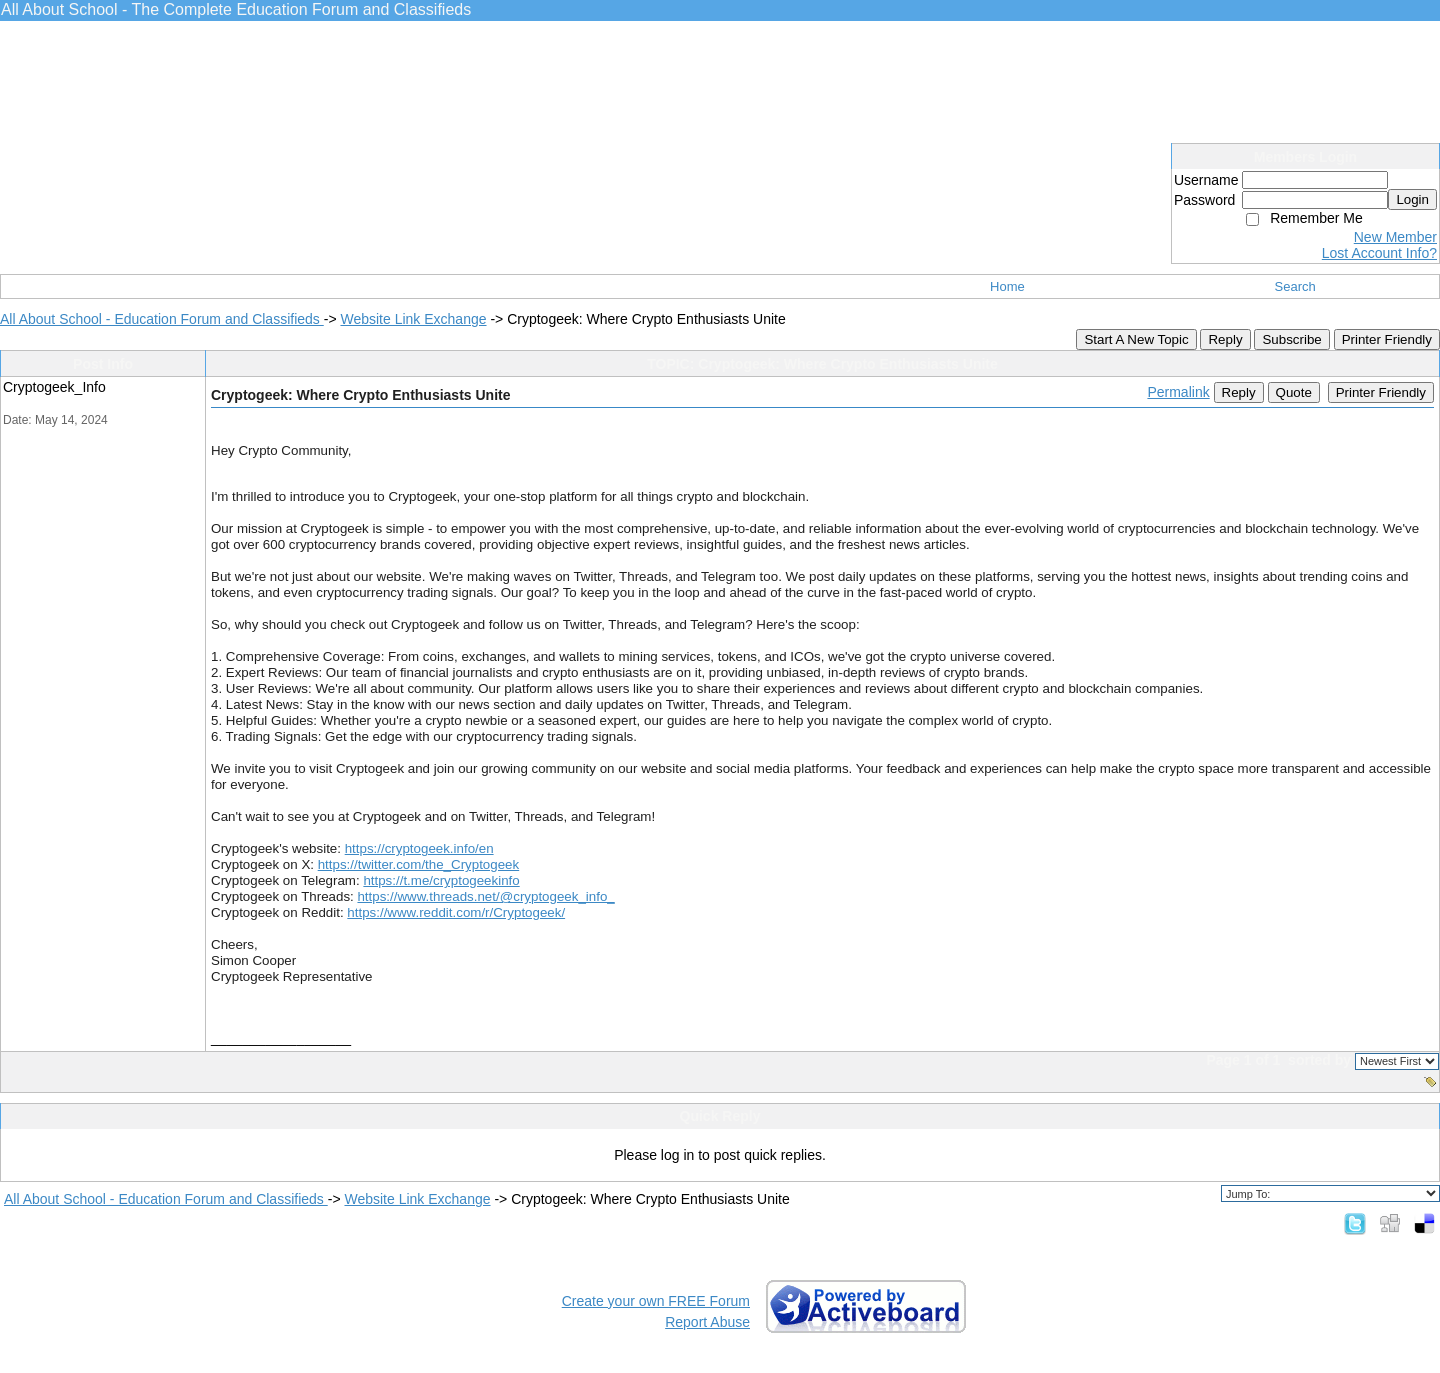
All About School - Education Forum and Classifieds (162, 319)
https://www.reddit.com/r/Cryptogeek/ (456, 912)
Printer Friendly (1387, 339)
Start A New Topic (1136, 339)
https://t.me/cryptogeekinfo (441, 880)
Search (1295, 286)
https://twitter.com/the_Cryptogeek (419, 864)
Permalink (1178, 392)
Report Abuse (707, 1322)
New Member (1395, 237)
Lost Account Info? (1379, 253)
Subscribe (1291, 339)
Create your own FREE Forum (656, 1301)
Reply (1225, 339)
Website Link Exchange (413, 319)
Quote (1294, 392)
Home (1007, 286)
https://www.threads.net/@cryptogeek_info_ (485, 896)
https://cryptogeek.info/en (419, 848)
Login (1412, 199)
